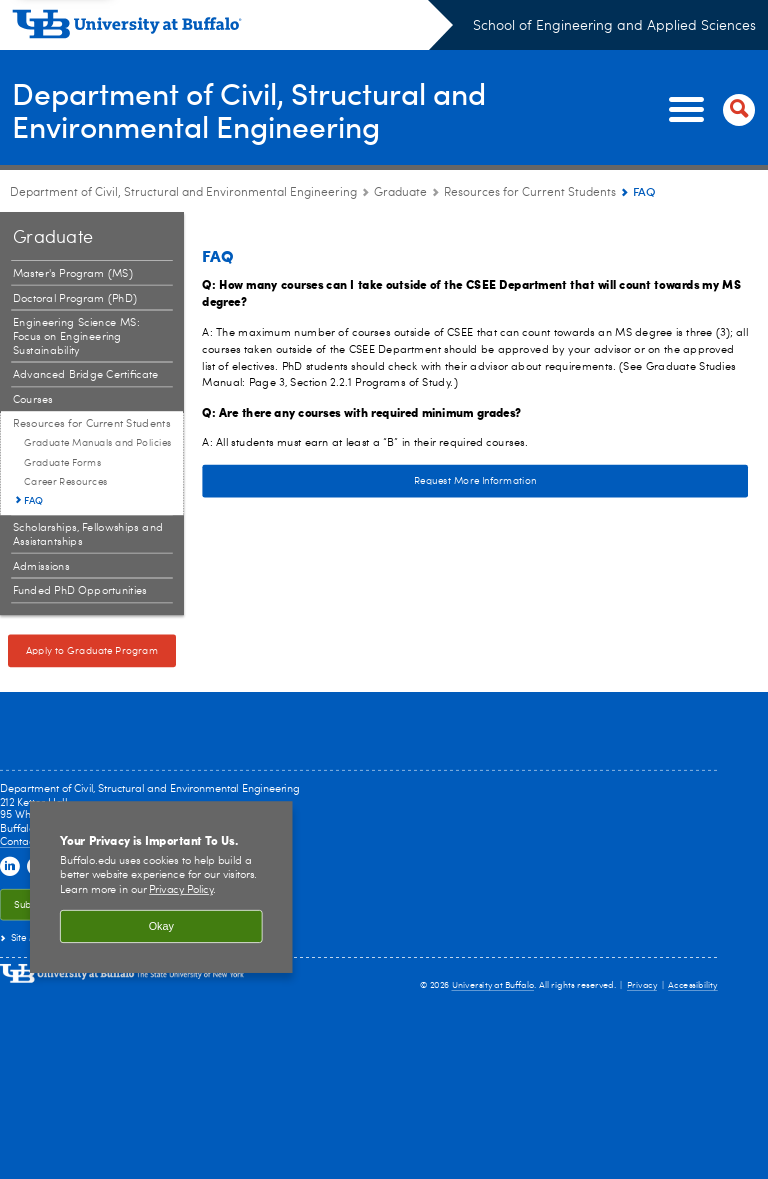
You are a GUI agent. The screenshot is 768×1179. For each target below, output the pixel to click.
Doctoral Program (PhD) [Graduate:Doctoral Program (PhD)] (75, 298)
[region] (161, 887)
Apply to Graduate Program (92, 651)
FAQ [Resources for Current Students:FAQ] (33, 500)
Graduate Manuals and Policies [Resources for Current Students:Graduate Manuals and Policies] (98, 443)
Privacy (642, 985)
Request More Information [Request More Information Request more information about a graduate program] (369, 481)
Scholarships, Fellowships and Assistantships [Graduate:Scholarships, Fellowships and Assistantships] (88, 534)
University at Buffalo (493, 985)
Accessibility (693, 985)
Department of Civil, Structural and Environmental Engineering (249, 109)
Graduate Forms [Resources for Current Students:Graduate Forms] (63, 463)
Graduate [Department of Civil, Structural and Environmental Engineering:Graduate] (400, 193)
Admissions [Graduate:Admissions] (41, 566)
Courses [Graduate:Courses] (33, 399)
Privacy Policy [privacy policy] (181, 890)
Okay (161, 926)
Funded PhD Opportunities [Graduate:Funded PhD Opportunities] (80, 591)
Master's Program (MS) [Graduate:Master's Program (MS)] (73, 273)
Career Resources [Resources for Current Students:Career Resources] (66, 482)
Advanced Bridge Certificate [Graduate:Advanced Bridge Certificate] (86, 375)
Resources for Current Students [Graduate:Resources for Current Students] (530, 193)
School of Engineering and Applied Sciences (614, 26)
